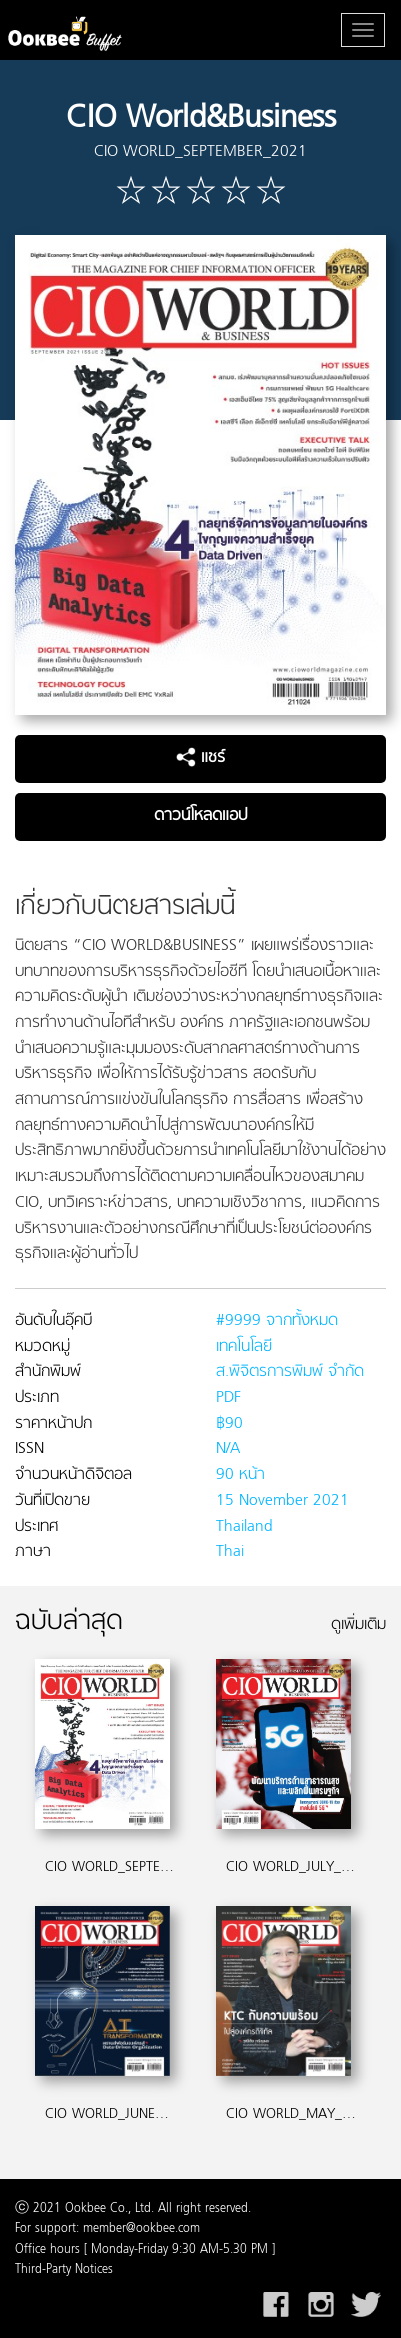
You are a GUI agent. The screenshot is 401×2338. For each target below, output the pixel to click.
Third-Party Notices (64, 2270)
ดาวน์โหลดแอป (200, 816)
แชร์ (200, 758)
